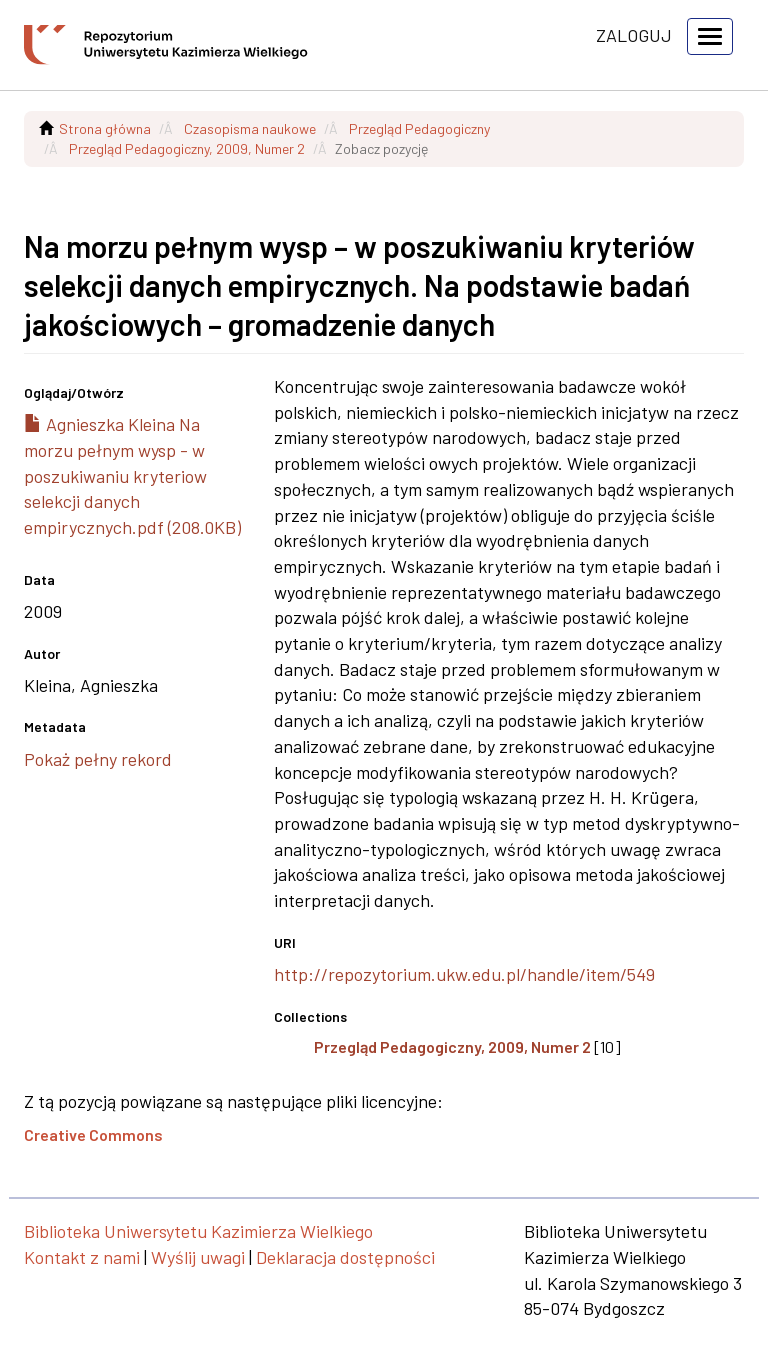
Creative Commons (93, 1134)
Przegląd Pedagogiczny (419, 128)
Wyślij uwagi (198, 1257)
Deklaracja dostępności (345, 1257)
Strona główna (105, 128)
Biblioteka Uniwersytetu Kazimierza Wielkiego (198, 1231)
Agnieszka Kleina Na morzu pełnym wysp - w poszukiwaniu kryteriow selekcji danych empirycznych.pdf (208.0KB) (132, 475)
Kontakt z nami (82, 1257)
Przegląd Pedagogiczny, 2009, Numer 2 (187, 148)
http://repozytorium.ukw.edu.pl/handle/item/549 (464, 974)
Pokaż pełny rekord (98, 759)
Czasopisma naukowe (250, 128)
